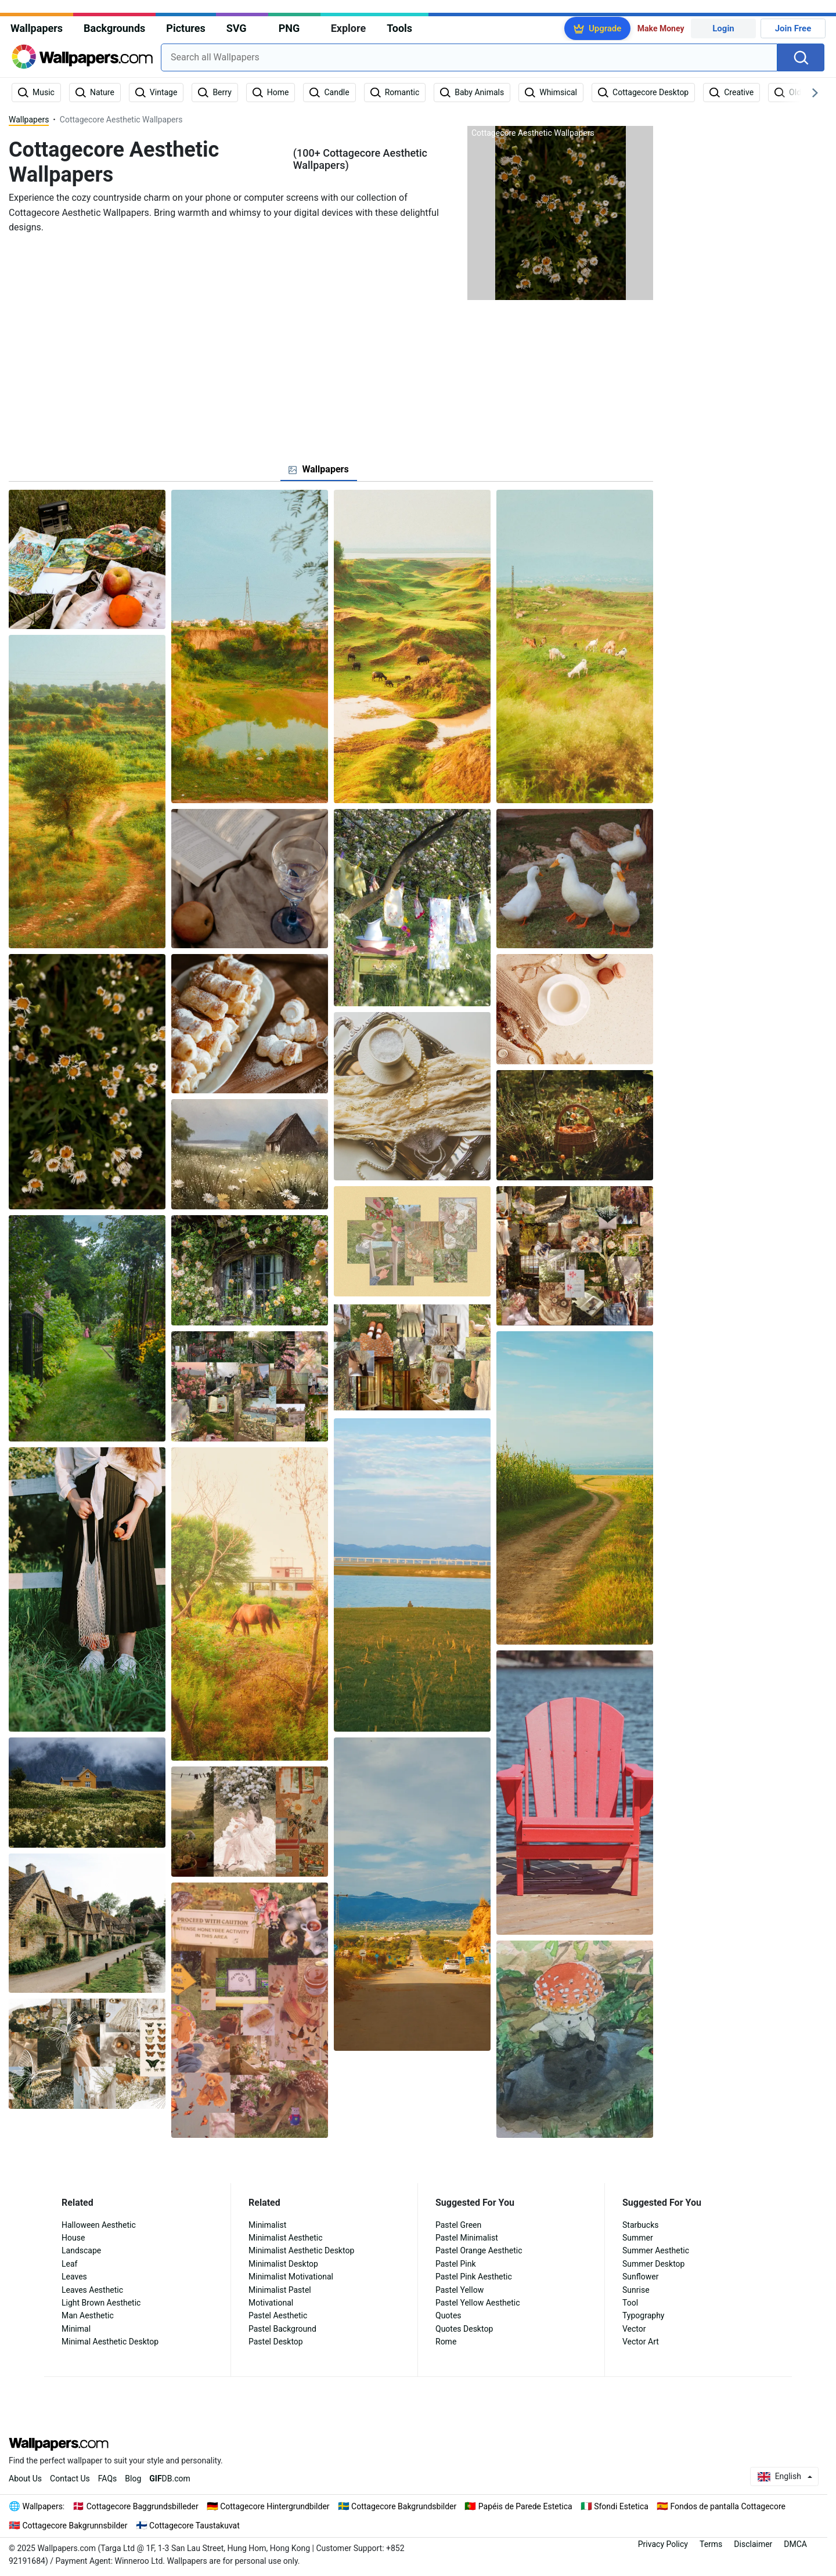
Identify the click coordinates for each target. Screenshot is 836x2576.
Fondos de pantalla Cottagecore (727, 2506)
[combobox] (469, 57)
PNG (289, 28)
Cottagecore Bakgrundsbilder (403, 2506)
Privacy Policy (663, 2544)
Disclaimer (753, 2544)
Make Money (660, 28)
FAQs (107, 2478)
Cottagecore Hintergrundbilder (274, 2506)
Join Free (793, 28)
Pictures (185, 28)
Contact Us (70, 2478)
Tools (399, 28)
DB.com (169, 2478)
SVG (236, 28)
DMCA (795, 2544)
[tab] (318, 469)
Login (723, 28)
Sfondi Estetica (621, 2506)
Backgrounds (114, 28)
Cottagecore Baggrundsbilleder (143, 2506)
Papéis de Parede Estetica (525, 2506)
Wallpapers (36, 28)
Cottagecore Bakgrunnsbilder (75, 2525)
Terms (711, 2544)
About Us (25, 2478)
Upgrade (605, 28)
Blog (133, 2478)
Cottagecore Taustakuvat (194, 2525)
